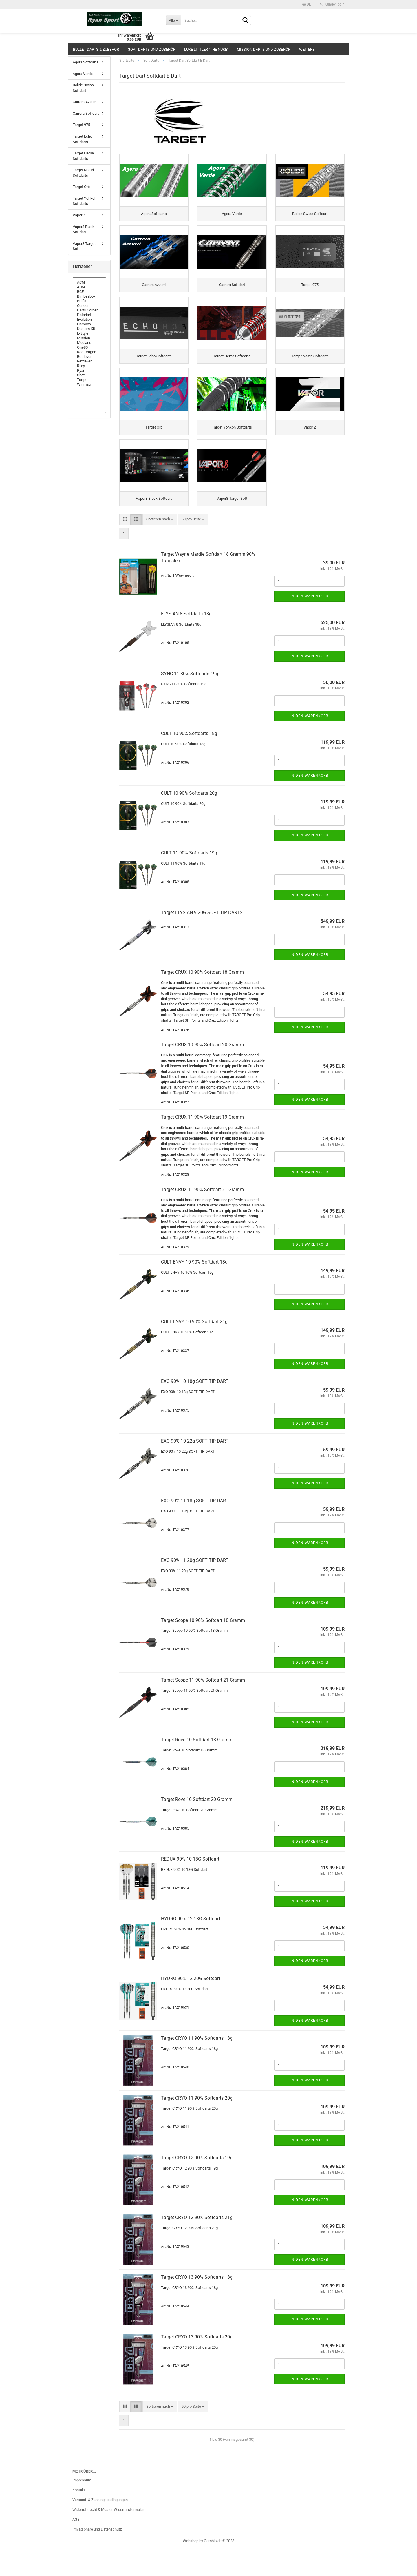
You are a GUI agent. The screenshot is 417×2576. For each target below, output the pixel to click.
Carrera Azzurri (84, 102)
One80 (89, 347)
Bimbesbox (89, 296)
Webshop (190, 2568)
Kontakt (78, 2517)
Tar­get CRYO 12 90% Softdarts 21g (197, 2245)
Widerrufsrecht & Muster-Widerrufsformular (108, 2537)
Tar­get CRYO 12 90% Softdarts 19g (197, 2185)
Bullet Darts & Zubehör (96, 49)
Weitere (306, 49)
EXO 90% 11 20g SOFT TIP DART (194, 1588)
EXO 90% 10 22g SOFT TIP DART (194, 1468)
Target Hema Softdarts (83, 156)
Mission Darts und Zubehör (263, 49)
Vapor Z (79, 215)
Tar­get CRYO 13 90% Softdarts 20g (197, 2364)
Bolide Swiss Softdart (83, 88)
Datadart (89, 315)
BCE (89, 291)
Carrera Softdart (86, 113)
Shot (89, 375)
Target (89, 380)
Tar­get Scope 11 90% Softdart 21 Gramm (203, 1707)
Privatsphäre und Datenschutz (97, 2557)
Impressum (81, 2508)
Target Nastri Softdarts (83, 173)
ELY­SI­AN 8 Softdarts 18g (186, 641)
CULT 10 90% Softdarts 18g (189, 761)
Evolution (89, 319)
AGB (76, 2547)
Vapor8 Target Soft (84, 246)
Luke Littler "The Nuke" (206, 49)
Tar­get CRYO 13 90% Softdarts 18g (197, 2304)
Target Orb (81, 187)
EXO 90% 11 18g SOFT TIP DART (194, 1528)
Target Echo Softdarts (82, 139)
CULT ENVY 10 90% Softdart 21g (194, 1349)
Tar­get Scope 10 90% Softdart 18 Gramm (203, 1648)
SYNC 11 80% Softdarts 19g (189, 701)
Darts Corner (89, 310)
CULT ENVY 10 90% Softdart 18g (194, 1289)
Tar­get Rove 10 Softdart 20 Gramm (197, 1827)
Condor (89, 305)
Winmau (89, 384)
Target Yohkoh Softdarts (84, 201)
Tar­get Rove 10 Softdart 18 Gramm (197, 1767)
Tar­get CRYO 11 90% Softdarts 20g (197, 2125)
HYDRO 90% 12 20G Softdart (190, 2006)
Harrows (89, 324)
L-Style (89, 333)
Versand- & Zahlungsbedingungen (100, 2527)
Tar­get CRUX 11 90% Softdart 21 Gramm (202, 1217)
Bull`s (89, 301)
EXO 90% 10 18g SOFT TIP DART (194, 1409)
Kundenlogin (332, 4)
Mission (89, 338)
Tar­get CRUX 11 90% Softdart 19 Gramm (202, 1144)
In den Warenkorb (309, 624)
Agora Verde (83, 74)
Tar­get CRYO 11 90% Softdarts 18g (197, 2066)
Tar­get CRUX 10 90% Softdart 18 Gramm (202, 999)
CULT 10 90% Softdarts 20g (189, 820)
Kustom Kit (89, 329)
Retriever (89, 356)
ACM (89, 282)
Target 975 (81, 125)
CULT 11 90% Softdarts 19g (189, 880)
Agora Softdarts (85, 62)
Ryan (89, 370)
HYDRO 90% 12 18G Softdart (190, 1946)
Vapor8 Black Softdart (83, 229)
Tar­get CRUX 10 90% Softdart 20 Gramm (202, 1072)
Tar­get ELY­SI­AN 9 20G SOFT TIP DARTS (202, 940)
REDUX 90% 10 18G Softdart (190, 1886)
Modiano (89, 342)
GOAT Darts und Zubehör (151, 49)
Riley (89, 366)
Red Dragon (89, 352)
